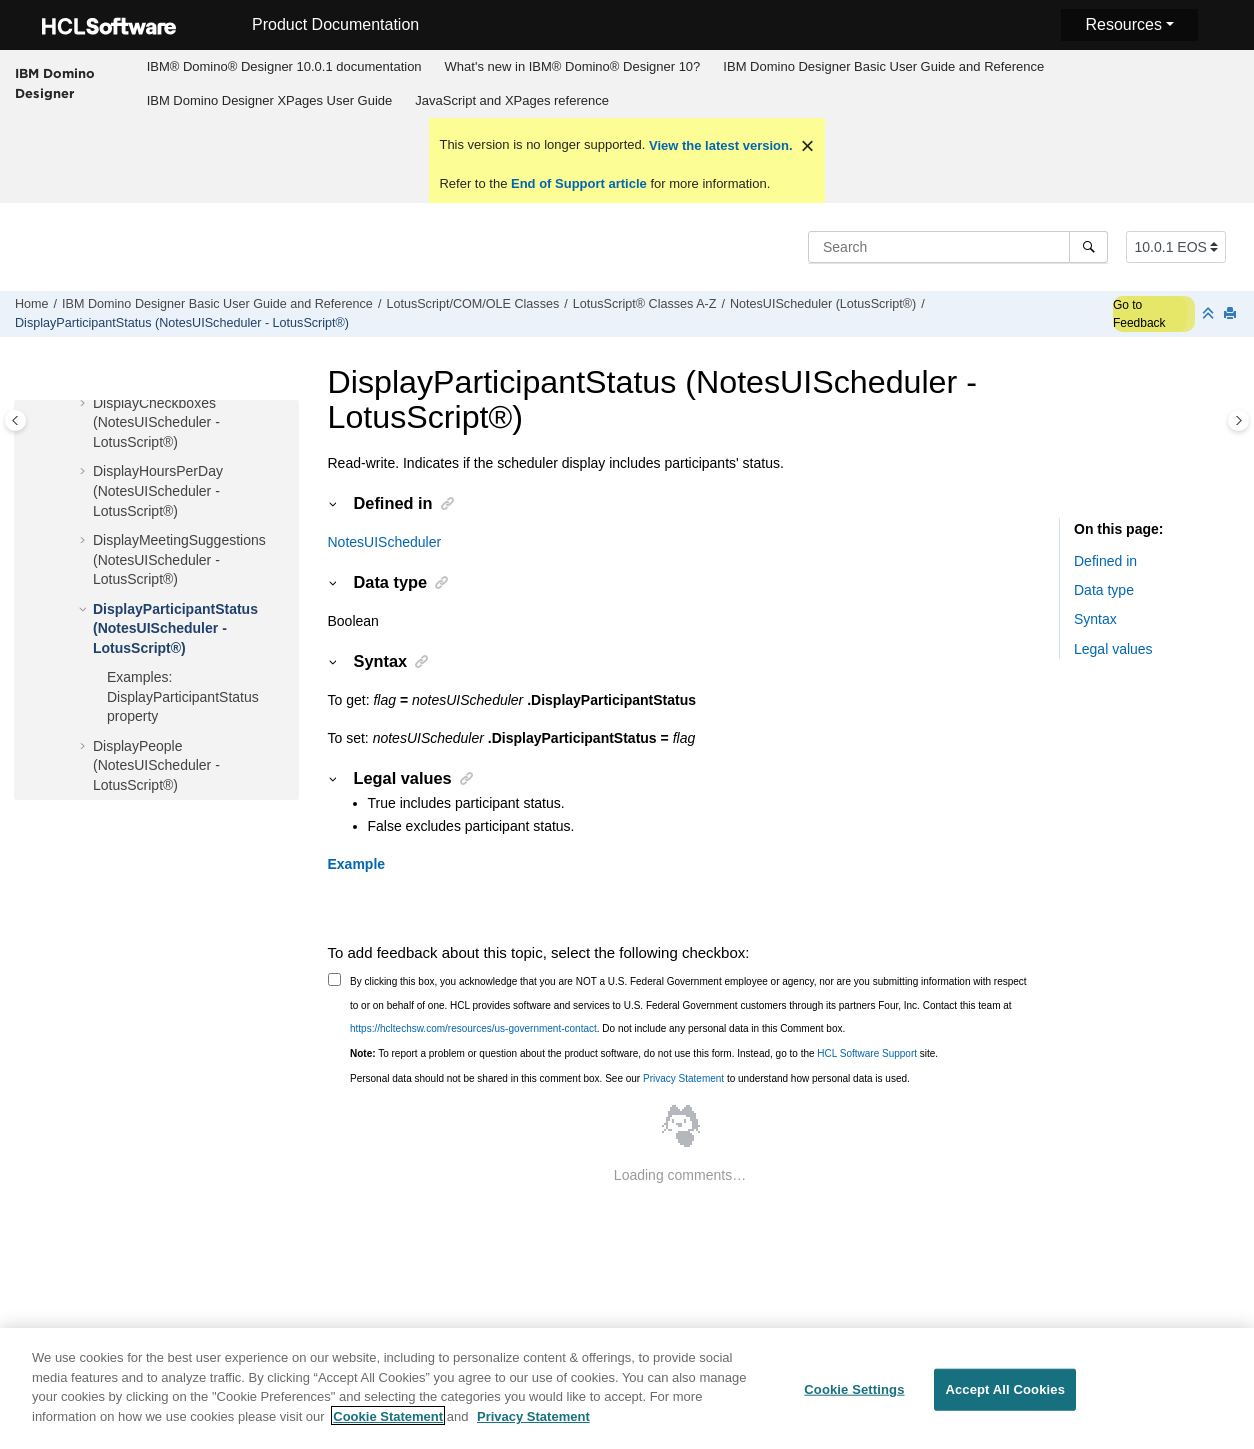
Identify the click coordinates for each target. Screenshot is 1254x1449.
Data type (1104, 590)
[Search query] (958, 247)
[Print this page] (1232, 314)
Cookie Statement (388, 1425)
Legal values (1113, 649)
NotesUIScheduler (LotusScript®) (823, 304)
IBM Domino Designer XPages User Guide (270, 100)
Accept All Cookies (1005, 1398)
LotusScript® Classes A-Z (645, 304)
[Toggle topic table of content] (1238, 420)
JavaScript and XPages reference (512, 100)
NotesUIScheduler (385, 542)
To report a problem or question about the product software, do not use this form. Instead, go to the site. (644, 1053)
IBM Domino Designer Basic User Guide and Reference (883, 66)
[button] (85, 404)
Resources (1123, 24)
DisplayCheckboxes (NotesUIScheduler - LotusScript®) (156, 422)
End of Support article (578, 183)
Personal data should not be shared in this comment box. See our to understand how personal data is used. (630, 1078)
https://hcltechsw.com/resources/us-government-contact (473, 1028)
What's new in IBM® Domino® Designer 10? (573, 66)
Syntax (1095, 619)
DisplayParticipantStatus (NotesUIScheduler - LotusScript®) (182, 323)
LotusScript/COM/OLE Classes (472, 304)
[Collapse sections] (1210, 314)
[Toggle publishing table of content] (15, 420)
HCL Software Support (867, 1053)
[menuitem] (284, 67)
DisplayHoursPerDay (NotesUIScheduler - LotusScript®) (158, 490)
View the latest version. (718, 145)
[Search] (1088, 247)
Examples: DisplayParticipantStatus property (183, 696)
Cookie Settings (854, 1398)
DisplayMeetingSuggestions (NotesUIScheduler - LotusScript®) (179, 559)
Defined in (1105, 561)
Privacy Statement (683, 1078)
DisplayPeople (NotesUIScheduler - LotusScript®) (156, 765)
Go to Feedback (1139, 314)
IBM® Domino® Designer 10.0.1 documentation (284, 66)
